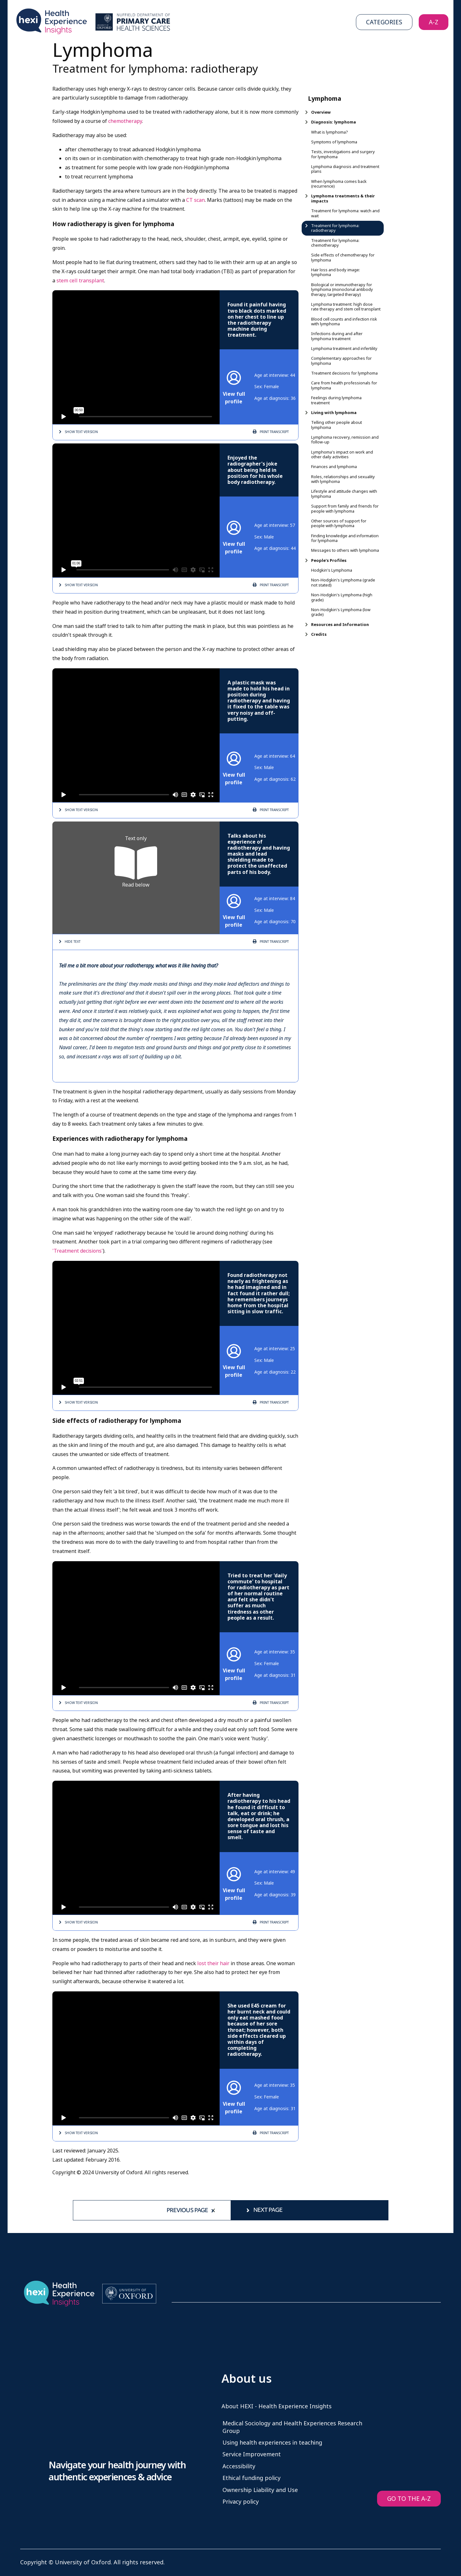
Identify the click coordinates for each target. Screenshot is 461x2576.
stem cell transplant (80, 280)
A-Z (433, 22)
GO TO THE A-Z (409, 2499)
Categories (384, 22)
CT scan (195, 200)
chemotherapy (125, 121)
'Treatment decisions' (77, 1251)
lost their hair (213, 1963)
